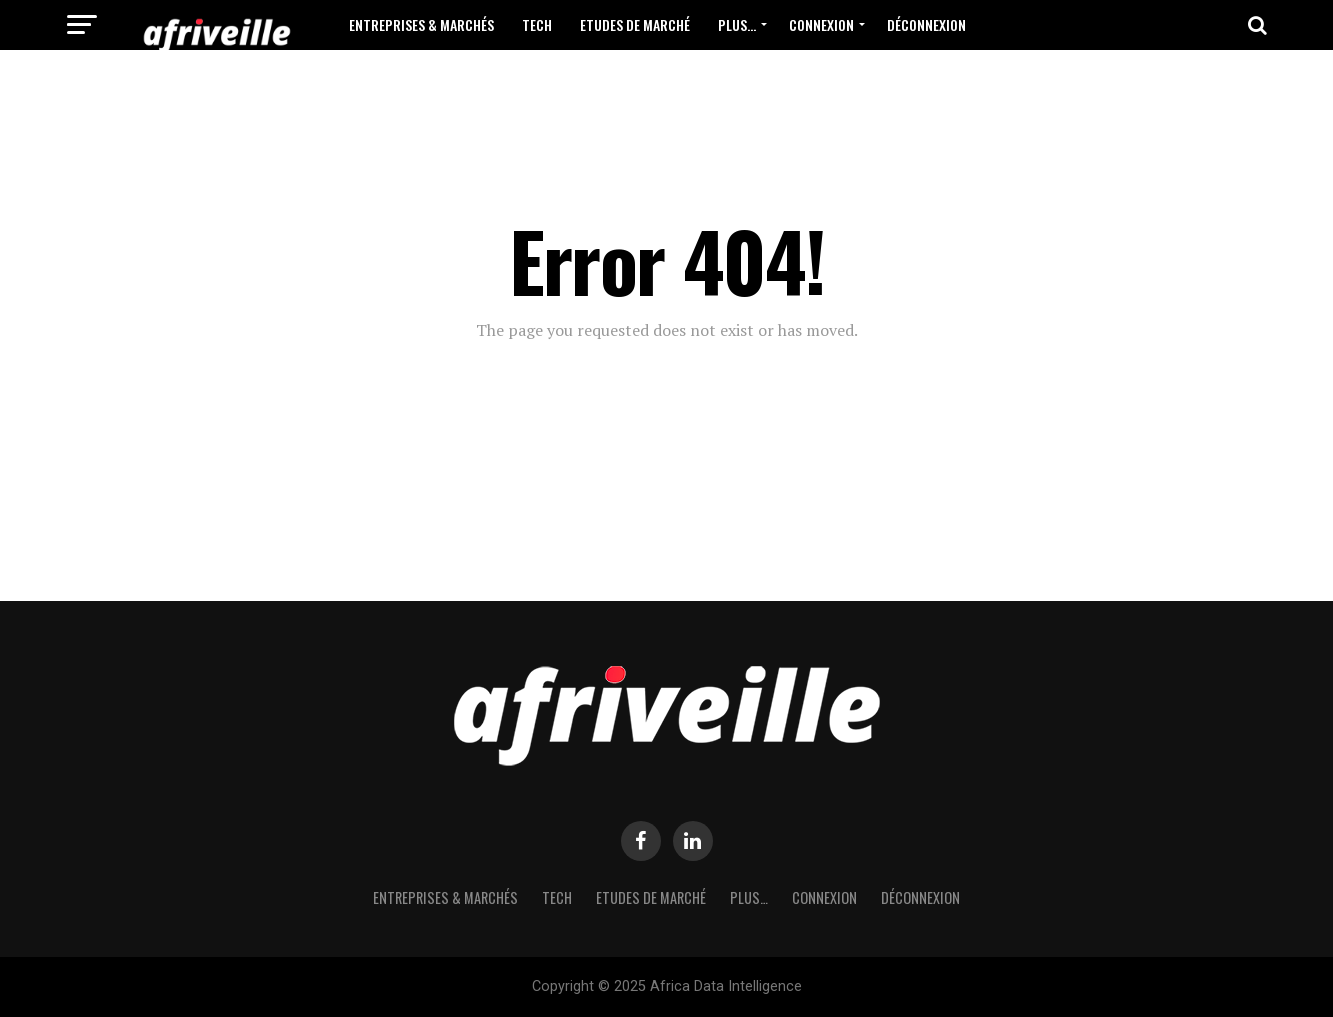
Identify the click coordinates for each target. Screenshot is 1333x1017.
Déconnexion (926, 24)
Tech (537, 24)
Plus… (737, 24)
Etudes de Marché (635, 24)
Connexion (821, 24)
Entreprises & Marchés (421, 24)
